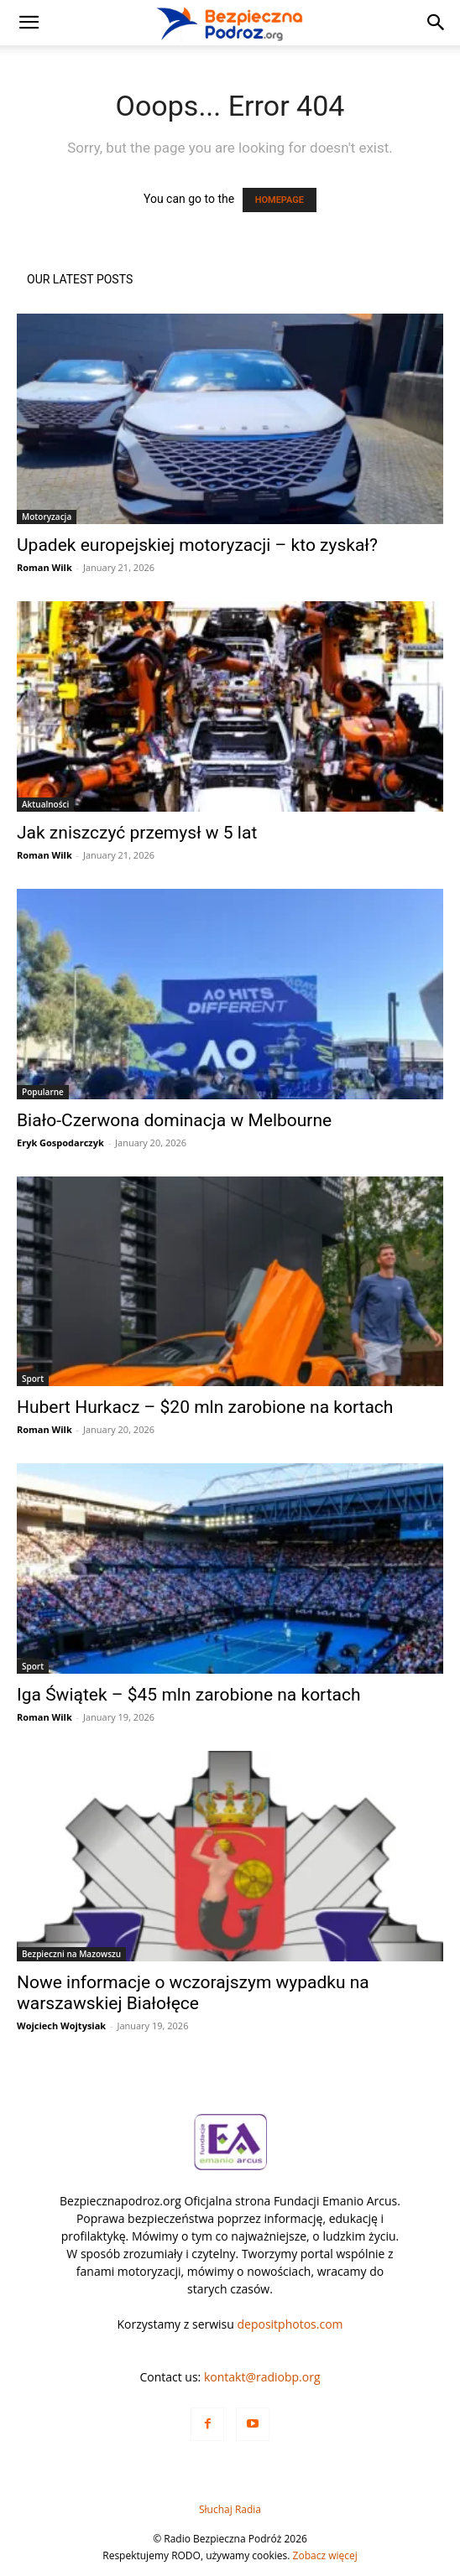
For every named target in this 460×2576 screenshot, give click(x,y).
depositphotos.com (290, 2324)
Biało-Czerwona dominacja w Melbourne (174, 1120)
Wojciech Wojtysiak (61, 2025)
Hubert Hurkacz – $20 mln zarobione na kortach (205, 1407)
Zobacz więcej (325, 2555)
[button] (28, 22)
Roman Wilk (44, 567)
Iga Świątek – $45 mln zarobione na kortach (189, 1695)
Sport (33, 1378)
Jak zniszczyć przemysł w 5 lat (137, 833)
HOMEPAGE (279, 200)
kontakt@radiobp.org (262, 2377)
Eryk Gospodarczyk (60, 1142)
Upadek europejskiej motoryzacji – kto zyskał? (197, 545)
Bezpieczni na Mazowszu (71, 1954)
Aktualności (45, 804)
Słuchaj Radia (230, 2509)
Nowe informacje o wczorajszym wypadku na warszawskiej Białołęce (193, 1992)
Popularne (43, 1092)
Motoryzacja (46, 516)
